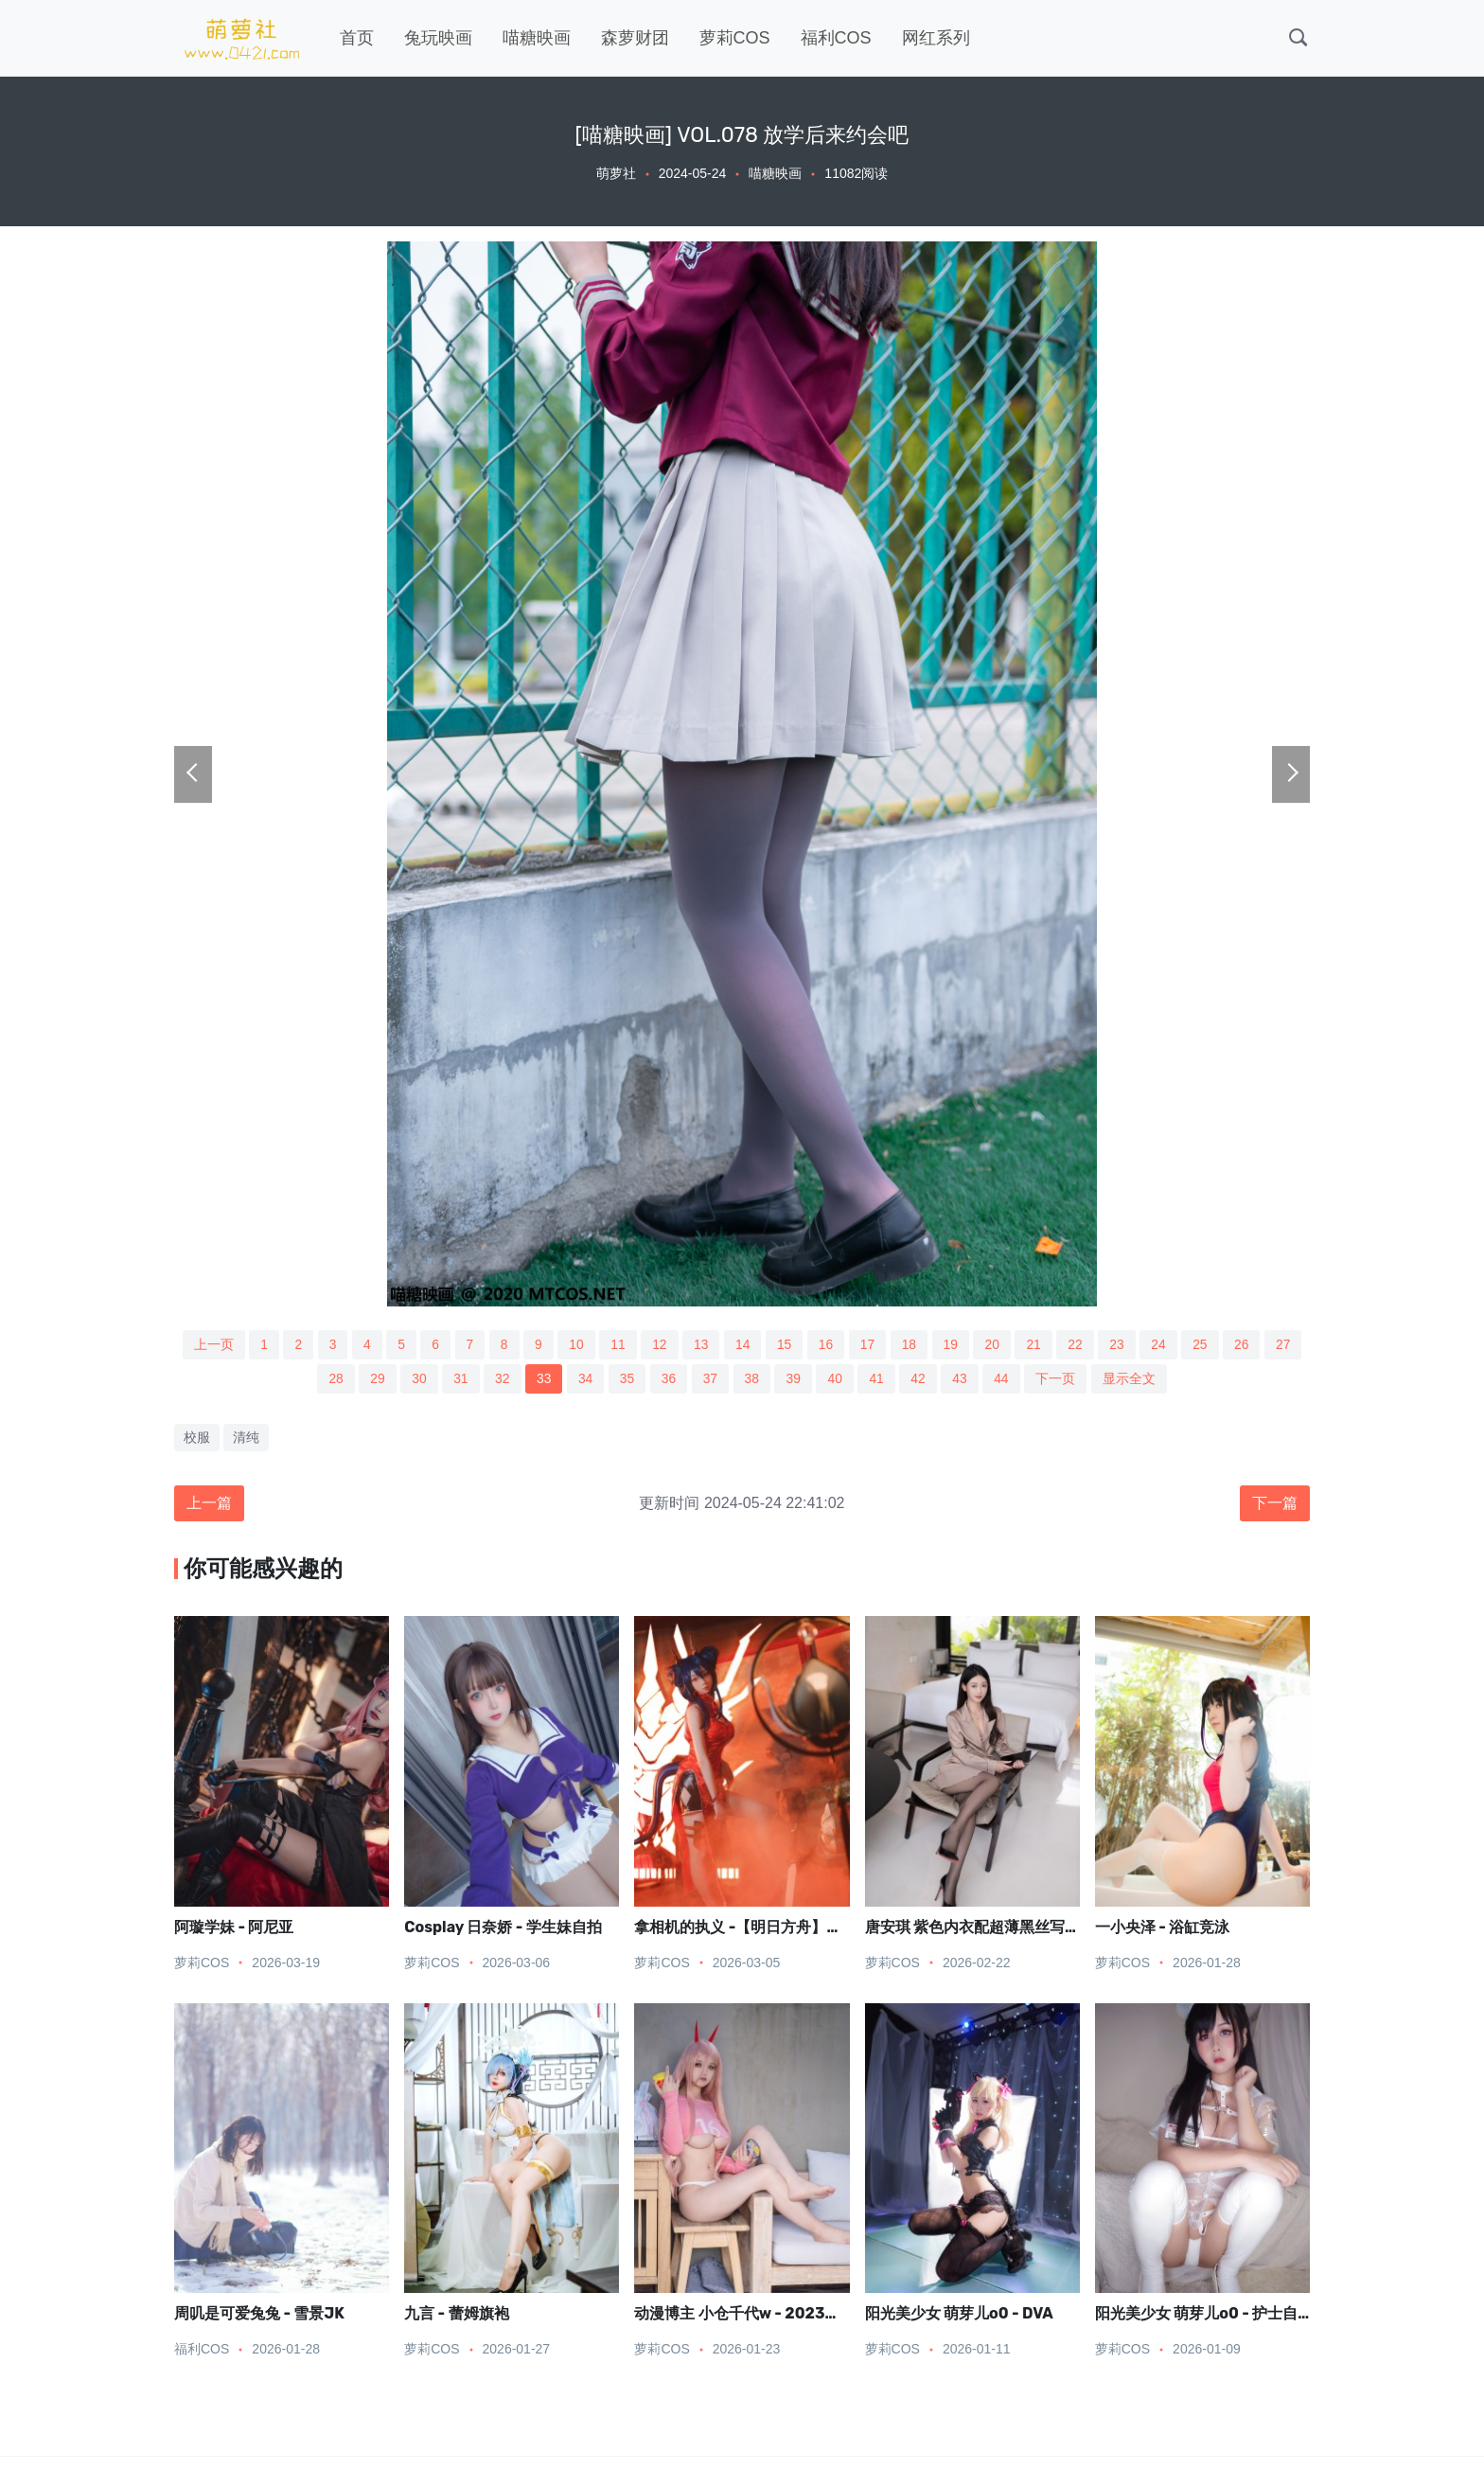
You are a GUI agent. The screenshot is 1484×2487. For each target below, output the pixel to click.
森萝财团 (635, 37)
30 (416, 1379)
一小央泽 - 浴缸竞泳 (1162, 1928)
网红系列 (936, 37)
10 (574, 1344)
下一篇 (1275, 1504)
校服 (197, 1438)
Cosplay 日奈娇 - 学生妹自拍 (503, 1928)
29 (374, 1379)
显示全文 (1132, 1379)
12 (658, 1344)
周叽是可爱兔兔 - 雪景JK (259, 2315)
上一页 (208, 1344)
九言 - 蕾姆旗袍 (456, 2315)
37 (710, 1379)
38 (752, 1379)
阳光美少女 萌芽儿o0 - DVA (959, 2315)
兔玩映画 (438, 37)
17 (868, 1344)
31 (458, 1379)
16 (826, 1344)
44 (1005, 1379)
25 (1204, 1344)
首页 (357, 37)
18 (910, 1344)
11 (616, 1344)
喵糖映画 (537, 37)
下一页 (1059, 1379)
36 (668, 1379)
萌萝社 (616, 173)
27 (1289, 1344)
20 (994, 1344)
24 (1163, 1344)
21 (1036, 1344)
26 (1246, 1344)
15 (784, 1344)
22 (1078, 1344)
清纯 (246, 1438)
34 (584, 1379)
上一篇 (209, 1504)
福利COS (836, 37)
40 (836, 1379)
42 (920, 1379)
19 (953, 1344)
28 (332, 1379)
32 (500, 1379)
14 (743, 1344)
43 (962, 1379)
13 (700, 1344)
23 (1120, 1344)
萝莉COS (734, 37)
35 (626, 1379)
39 (795, 1379)
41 (878, 1379)
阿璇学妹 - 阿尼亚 (233, 1928)
